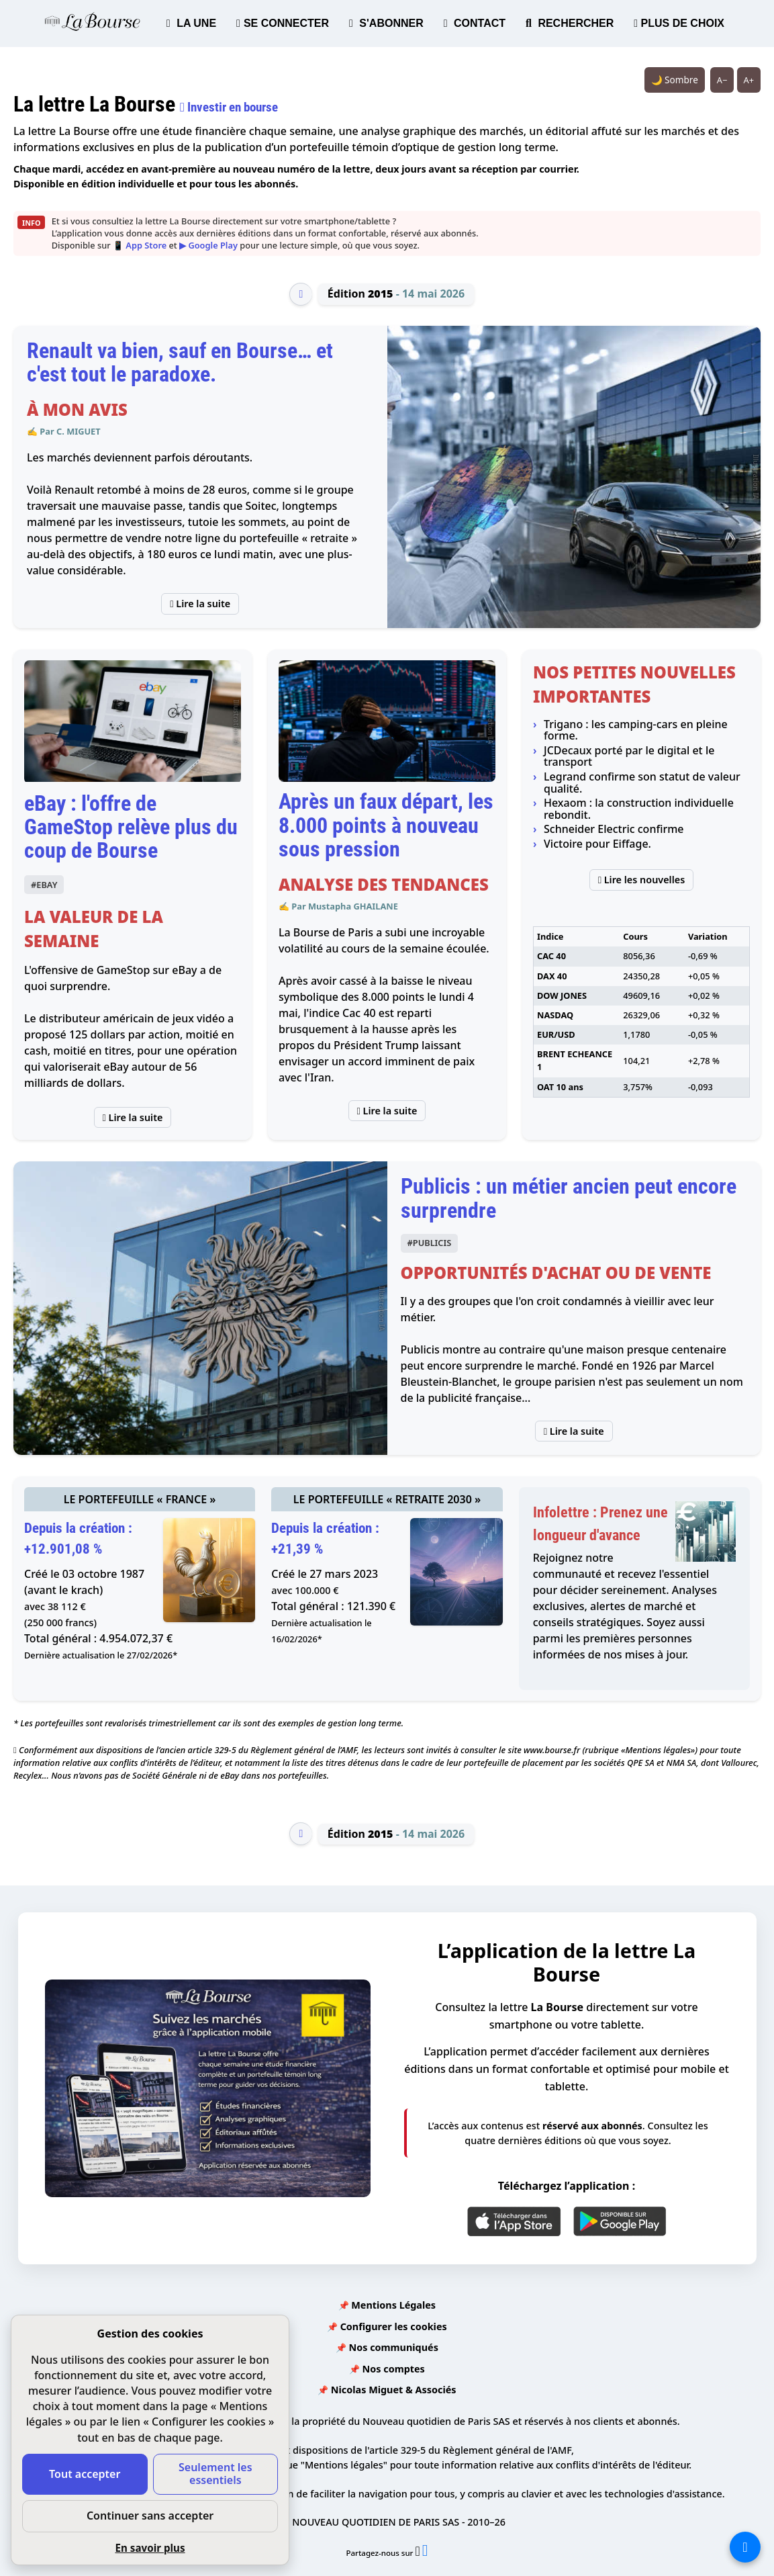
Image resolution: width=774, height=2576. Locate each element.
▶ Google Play (208, 245)
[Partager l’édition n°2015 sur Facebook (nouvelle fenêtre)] (425, 2553)
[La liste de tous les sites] (745, 2547)
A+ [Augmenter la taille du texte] (749, 80)
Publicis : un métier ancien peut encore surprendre (568, 1198)
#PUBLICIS (429, 1243)
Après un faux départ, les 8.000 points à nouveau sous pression (386, 825)
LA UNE (191, 23)
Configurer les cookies (393, 2326)
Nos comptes (393, 2368)
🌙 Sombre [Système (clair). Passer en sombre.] (674, 79)
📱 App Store (139, 245)
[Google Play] (619, 2221)
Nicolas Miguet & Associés (393, 2389)
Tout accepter (84, 2474)
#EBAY (44, 885)
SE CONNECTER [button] (282, 23)
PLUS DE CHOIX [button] (679, 23)
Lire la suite (200, 603)
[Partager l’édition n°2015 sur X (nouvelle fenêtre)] (418, 2553)
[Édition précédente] (300, 294)
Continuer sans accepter (150, 2515)
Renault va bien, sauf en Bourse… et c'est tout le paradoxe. (180, 362)
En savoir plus (150, 2548)
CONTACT (474, 23)
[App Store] (514, 2221)
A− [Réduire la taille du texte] (722, 80)
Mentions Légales (393, 2305)
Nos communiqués (393, 2347)
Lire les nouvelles (641, 879)
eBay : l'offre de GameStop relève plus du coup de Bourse (131, 827)
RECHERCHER (570, 23)
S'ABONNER (386, 23)
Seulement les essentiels (215, 2473)
